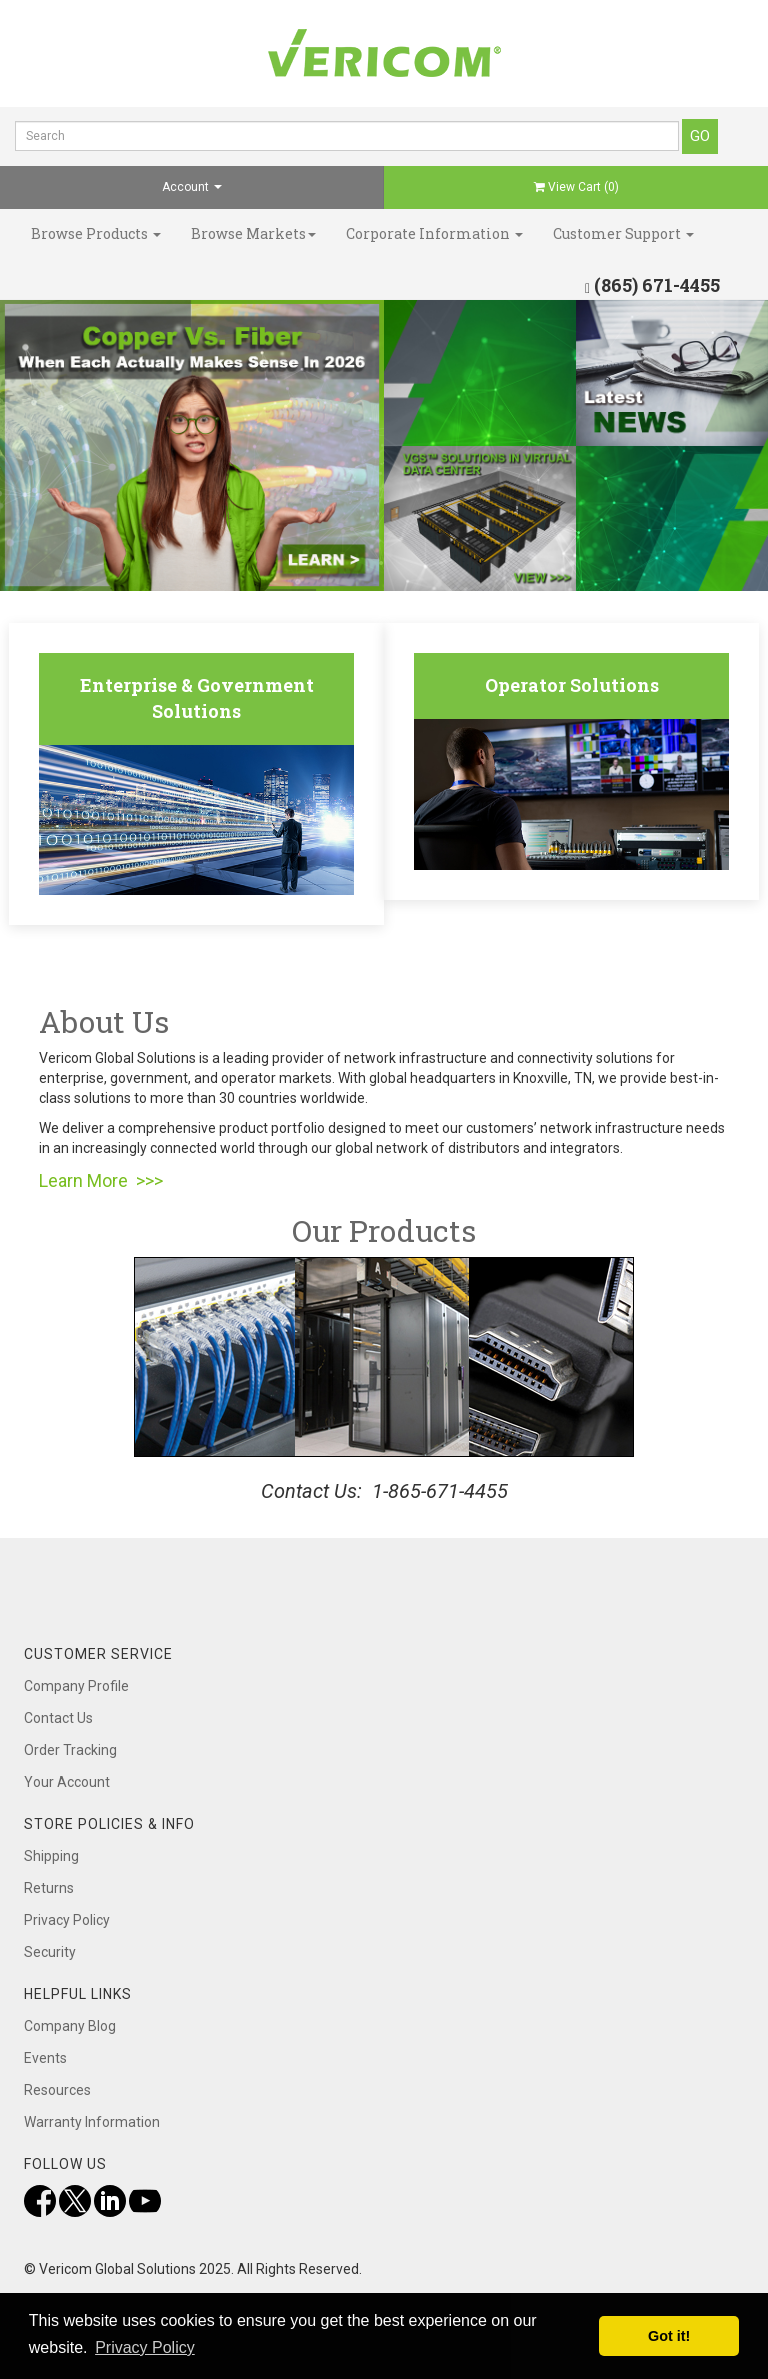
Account (192, 187)
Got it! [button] (669, 2336)
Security (50, 1952)
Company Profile (76, 1686)
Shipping (51, 1856)
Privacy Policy (67, 1920)
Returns (49, 1888)
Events (45, 2058)
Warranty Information (92, 2122)
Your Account (67, 1782)
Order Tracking (70, 1750)
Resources (57, 2090)
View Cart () (576, 187)
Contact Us (58, 1718)
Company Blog (70, 2026)
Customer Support (623, 233)
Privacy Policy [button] (145, 2347)
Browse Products (96, 233)
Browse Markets (253, 233)
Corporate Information (434, 233)
